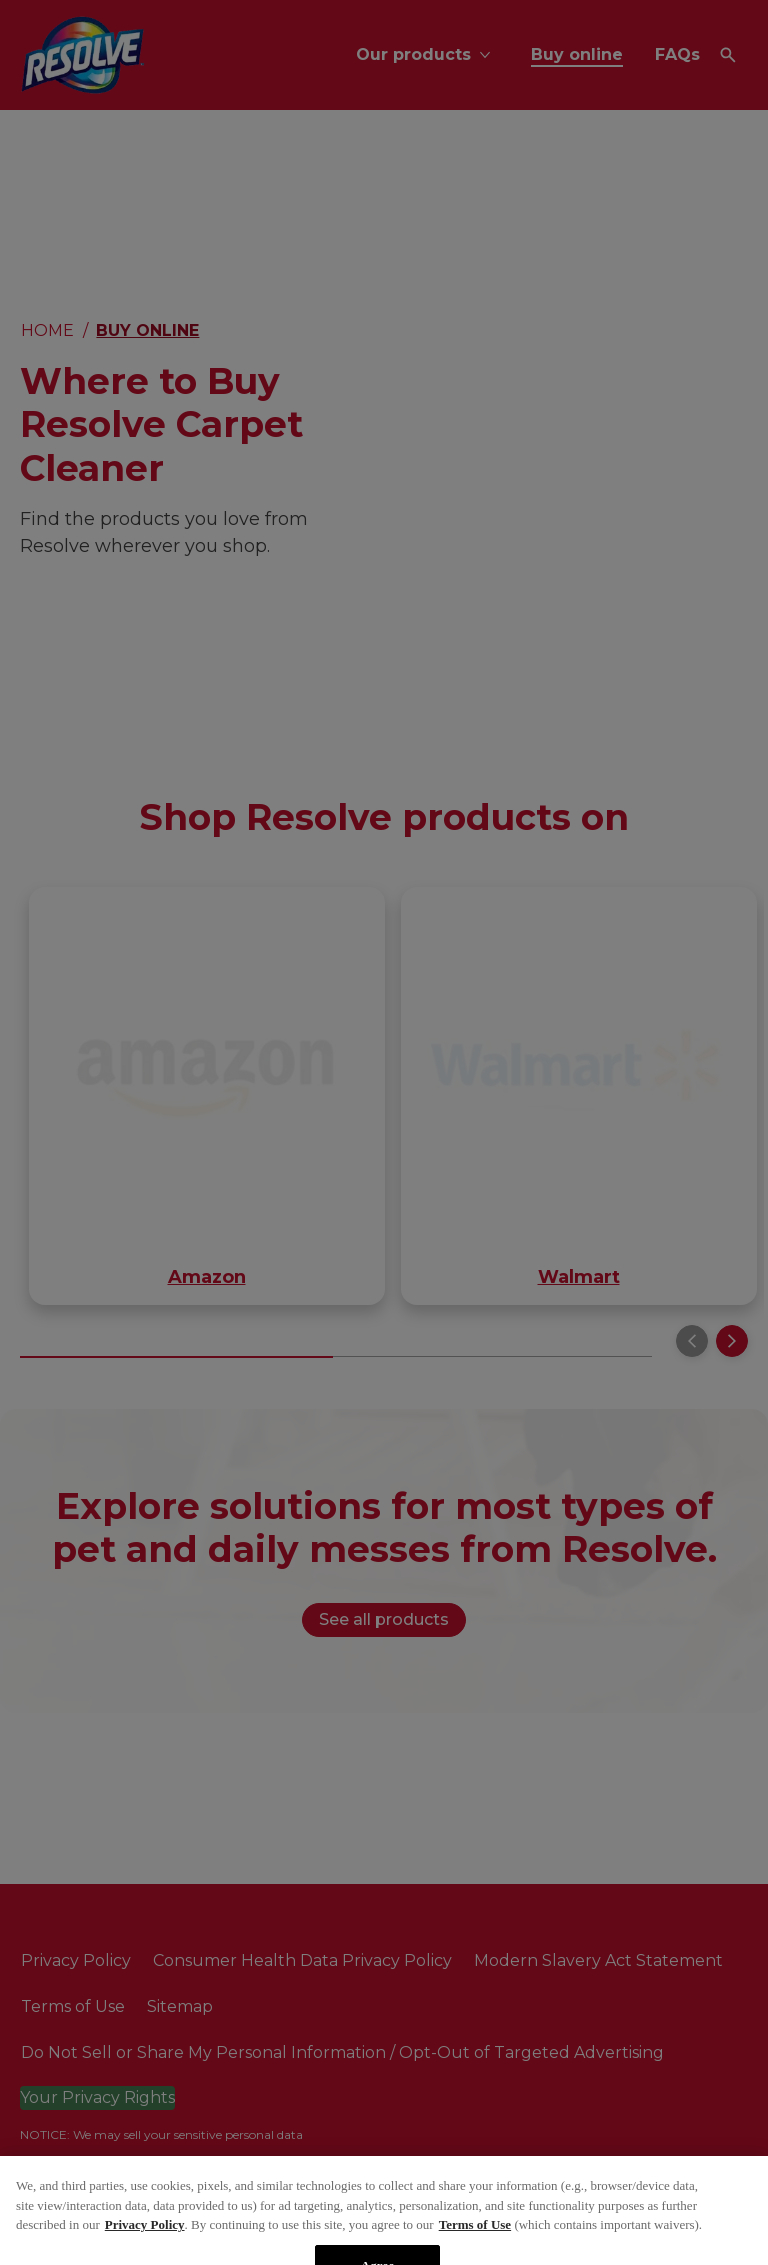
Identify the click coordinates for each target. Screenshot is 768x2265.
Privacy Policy (145, 2246)
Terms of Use (475, 2246)
